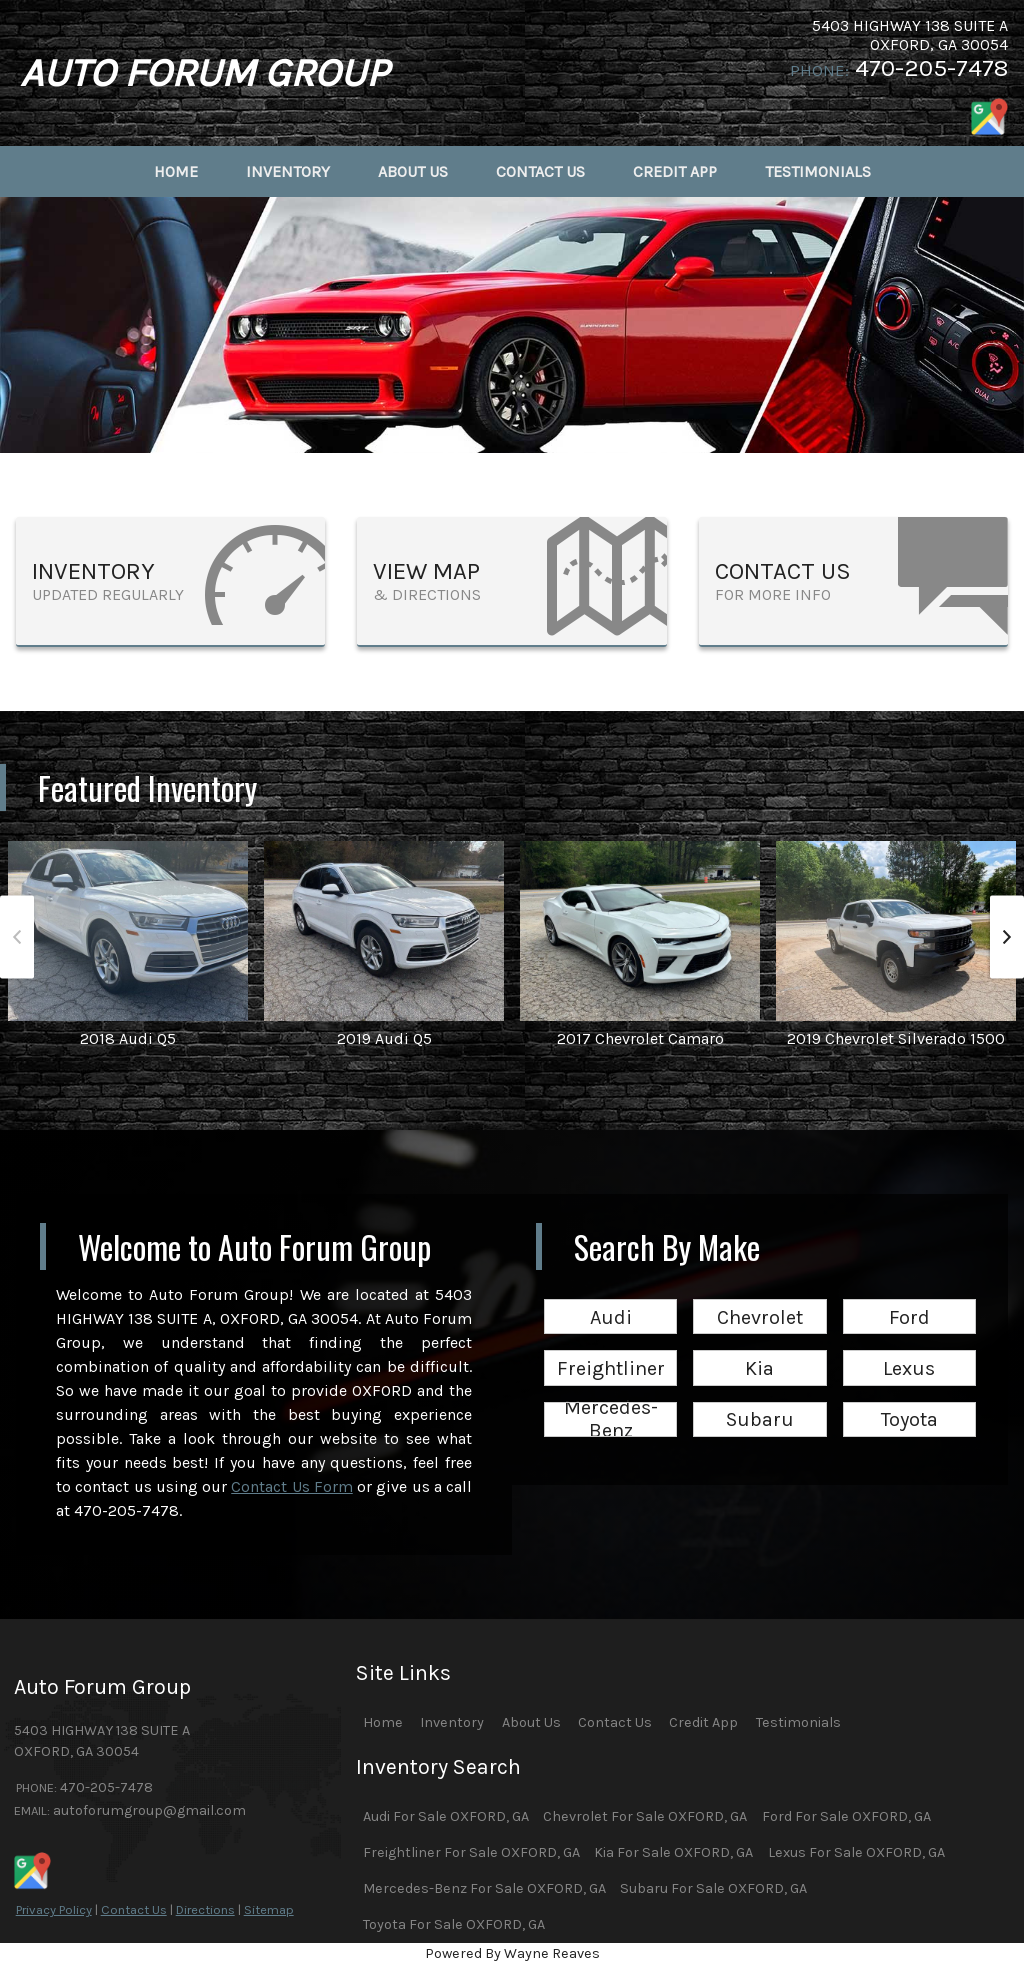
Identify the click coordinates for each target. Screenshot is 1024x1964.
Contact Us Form (292, 1486)
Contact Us (134, 1909)
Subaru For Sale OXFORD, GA (713, 1888)
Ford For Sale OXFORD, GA (846, 1816)
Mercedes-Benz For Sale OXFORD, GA (484, 1888)
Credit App (703, 1722)
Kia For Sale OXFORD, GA (673, 1852)
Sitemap (269, 1909)
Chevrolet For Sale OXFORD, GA (645, 1816)
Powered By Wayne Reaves (512, 1953)
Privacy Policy (54, 1909)
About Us (531, 1722)
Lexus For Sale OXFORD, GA (856, 1852)
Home (383, 1722)
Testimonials (798, 1722)
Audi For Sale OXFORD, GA (446, 1816)
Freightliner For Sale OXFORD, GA (471, 1852)
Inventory (452, 1722)
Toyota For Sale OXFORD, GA (454, 1924)
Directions (205, 1909)
